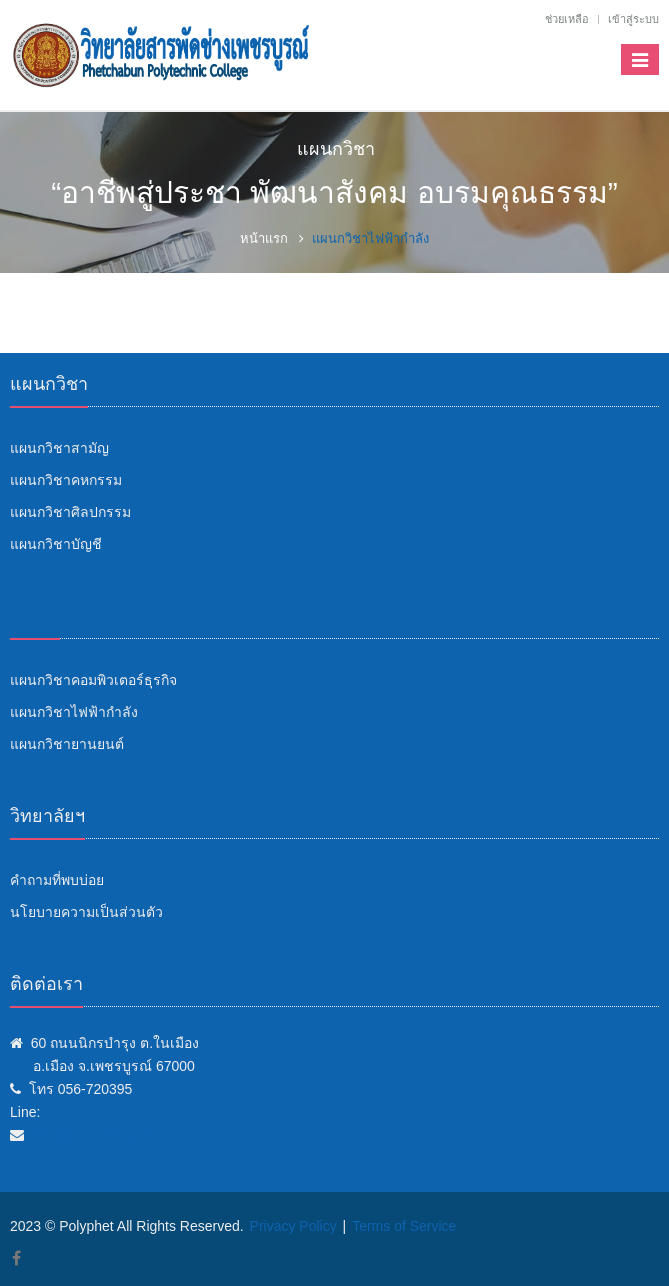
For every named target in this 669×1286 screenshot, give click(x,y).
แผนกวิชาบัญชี (56, 544)
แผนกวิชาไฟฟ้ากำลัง (74, 712)
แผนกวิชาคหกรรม (66, 480)
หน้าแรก (264, 238)
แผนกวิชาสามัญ (59, 448)
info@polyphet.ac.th (94, 1135)
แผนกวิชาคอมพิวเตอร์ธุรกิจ (93, 680)
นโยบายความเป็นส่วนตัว (86, 912)
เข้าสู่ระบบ (633, 19)
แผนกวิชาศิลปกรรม (70, 512)
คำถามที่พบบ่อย (57, 880)
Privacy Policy (293, 1226)
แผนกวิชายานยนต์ (67, 744)
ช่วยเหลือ (567, 19)
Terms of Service (404, 1226)
